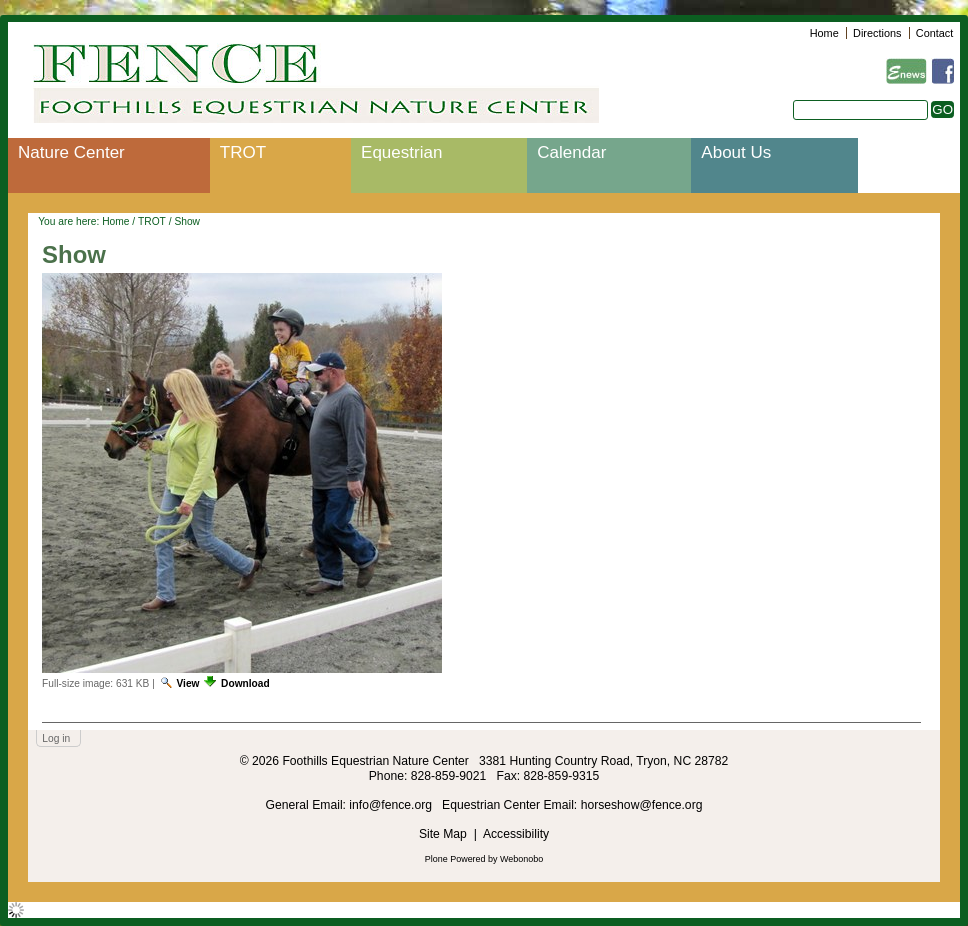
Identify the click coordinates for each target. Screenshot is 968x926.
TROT (243, 152)
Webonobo (521, 859)
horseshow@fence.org (642, 805)
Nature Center (71, 152)
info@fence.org (392, 805)
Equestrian (401, 152)
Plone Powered (455, 859)
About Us (736, 152)
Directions (877, 33)
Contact (934, 33)
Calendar (571, 152)
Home (824, 33)
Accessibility (516, 834)
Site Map (443, 834)
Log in (56, 738)
